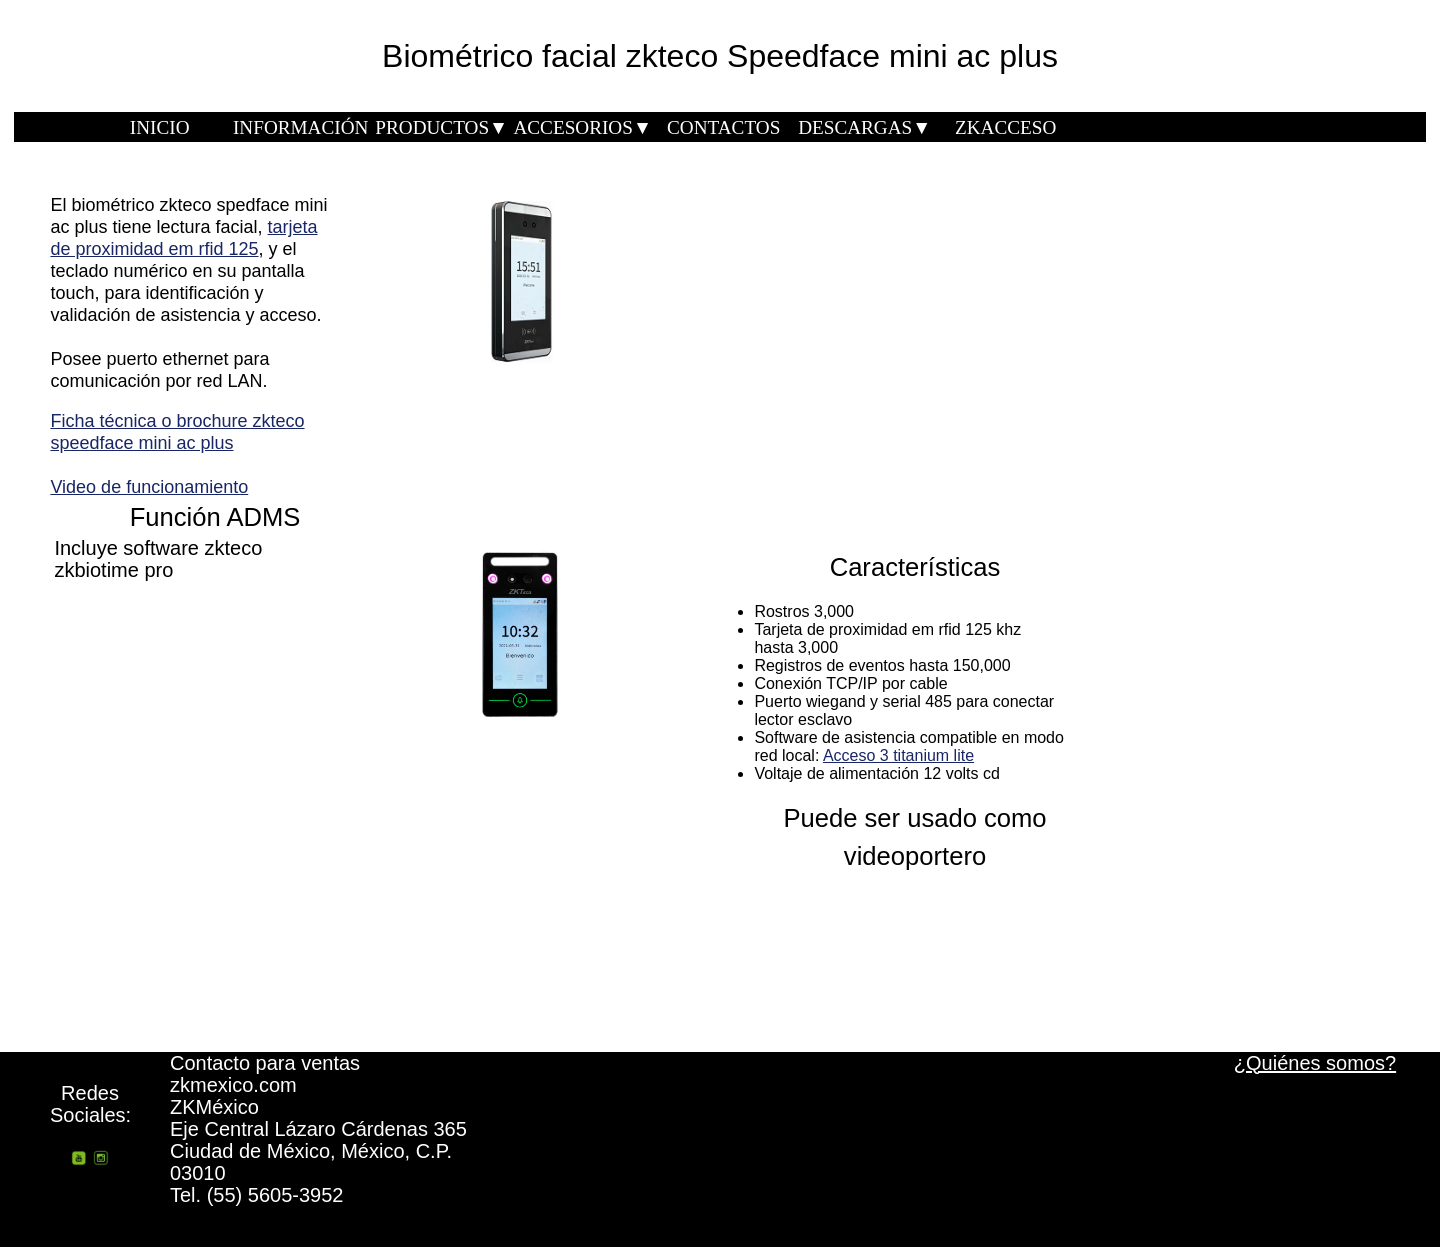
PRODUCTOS (441, 127)
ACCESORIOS (582, 127)
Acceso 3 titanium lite (898, 755)
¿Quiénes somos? (1315, 1063)
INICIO (160, 127)
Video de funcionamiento (149, 487)
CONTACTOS (723, 127)
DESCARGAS (864, 127)
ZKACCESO (1005, 127)
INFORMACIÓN (300, 127)
